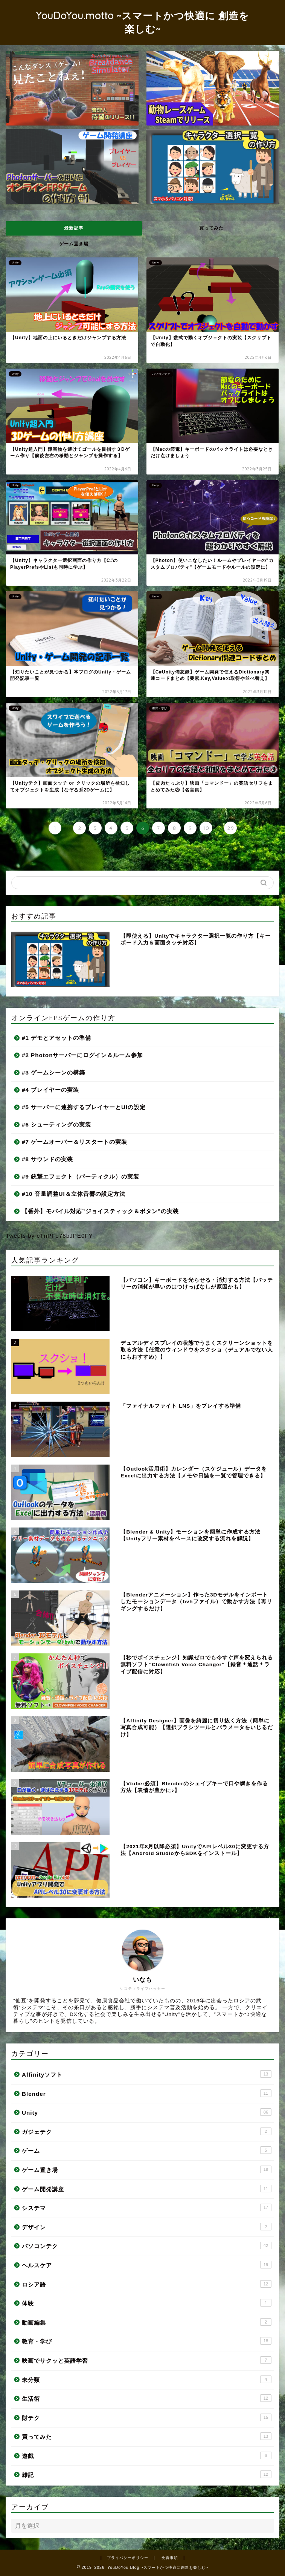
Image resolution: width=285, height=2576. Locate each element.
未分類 (146, 2379)
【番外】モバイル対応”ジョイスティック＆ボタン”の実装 (100, 1211)
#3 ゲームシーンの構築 (53, 1072)
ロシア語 (146, 2284)
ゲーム (146, 2150)
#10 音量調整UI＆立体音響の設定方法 (73, 1194)
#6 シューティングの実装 (56, 1124)
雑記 (146, 2474)
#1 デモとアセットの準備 (56, 1038)
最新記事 (74, 228)
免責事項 (170, 2558)
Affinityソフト (146, 2074)
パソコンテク (146, 2245)
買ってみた (211, 228)
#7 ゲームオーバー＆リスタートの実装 (74, 1142)
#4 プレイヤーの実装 (50, 1090)
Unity (146, 2112)
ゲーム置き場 (73, 243)
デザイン (146, 2226)
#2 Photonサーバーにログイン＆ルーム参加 (82, 1055)
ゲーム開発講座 (146, 2188)
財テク (146, 2417)
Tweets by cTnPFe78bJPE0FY (49, 1235)
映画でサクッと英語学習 (146, 2360)
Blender (146, 2093)
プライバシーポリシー (127, 2558)
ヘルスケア (146, 2264)
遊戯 (146, 2455)
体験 (146, 2303)
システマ (146, 2207)
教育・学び (146, 2341)
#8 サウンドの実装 (47, 1159)
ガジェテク (146, 2131)
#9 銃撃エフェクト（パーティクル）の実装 (80, 1176)
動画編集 (146, 2322)
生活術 (146, 2398)
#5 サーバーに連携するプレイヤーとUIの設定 (84, 1107)
